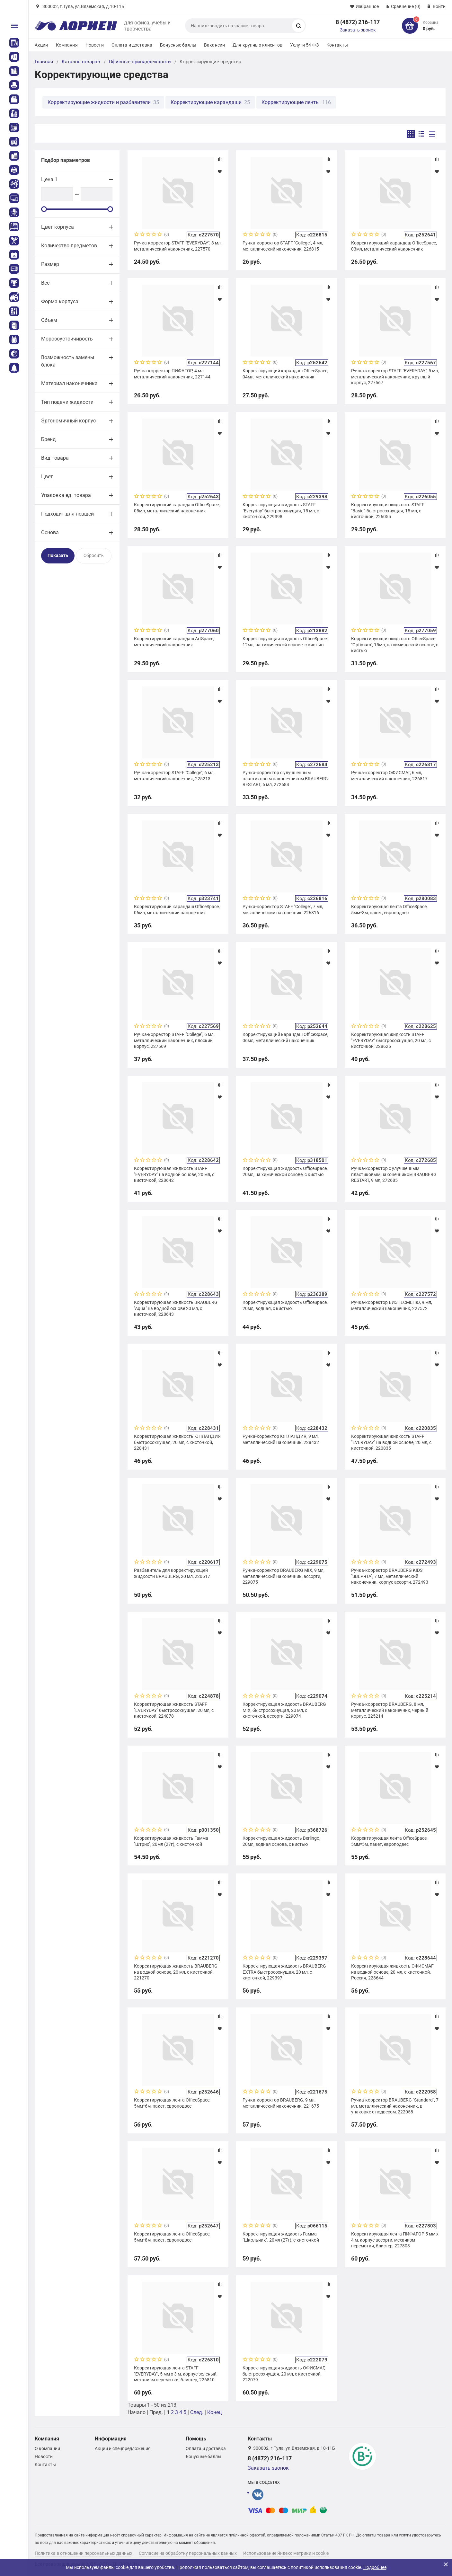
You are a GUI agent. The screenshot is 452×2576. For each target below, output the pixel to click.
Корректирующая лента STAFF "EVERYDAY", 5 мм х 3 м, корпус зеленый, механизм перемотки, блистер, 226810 (175, 2373)
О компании (47, 2448)
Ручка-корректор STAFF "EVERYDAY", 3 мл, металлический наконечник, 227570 (178, 245)
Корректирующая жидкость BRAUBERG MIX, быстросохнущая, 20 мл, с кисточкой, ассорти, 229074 (284, 1710)
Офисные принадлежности (140, 62)
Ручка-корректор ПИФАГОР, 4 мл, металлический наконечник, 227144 (172, 373)
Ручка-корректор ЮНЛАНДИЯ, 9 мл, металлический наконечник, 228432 (281, 1439)
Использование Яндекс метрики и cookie (286, 2553)
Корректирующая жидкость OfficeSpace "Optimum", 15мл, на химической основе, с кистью (394, 644)
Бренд (48, 439)
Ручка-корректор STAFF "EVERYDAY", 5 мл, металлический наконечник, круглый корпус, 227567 (395, 376)
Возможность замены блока (67, 361)
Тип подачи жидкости (67, 402)
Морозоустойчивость (67, 339)
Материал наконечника (69, 383)
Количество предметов (69, 246)
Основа (50, 532)
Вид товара (55, 458)
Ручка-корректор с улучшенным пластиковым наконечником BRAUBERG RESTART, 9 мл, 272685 (394, 1174)
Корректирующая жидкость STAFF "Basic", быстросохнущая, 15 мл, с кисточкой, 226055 (387, 510)
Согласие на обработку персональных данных (188, 2553)
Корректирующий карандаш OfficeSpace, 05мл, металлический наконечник (177, 507)
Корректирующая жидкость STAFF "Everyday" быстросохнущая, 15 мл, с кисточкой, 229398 (281, 510)
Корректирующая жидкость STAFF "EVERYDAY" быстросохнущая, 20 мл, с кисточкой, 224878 (174, 1710)
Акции (41, 45)
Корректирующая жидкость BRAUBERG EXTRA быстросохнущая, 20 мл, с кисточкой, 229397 (284, 1971)
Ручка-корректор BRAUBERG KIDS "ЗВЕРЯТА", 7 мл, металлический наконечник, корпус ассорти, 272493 (389, 1576)
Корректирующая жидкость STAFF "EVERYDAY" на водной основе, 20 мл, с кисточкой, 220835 (391, 1442)
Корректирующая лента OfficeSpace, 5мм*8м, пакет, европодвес (172, 2236)
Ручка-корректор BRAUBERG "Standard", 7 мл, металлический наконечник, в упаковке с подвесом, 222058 (395, 2105)
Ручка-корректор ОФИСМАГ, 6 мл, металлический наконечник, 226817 (389, 775)
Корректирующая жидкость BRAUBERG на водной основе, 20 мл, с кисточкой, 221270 (175, 1971)
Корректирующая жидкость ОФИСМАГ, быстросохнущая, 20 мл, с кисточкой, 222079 (284, 2373)
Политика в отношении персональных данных (83, 2553)
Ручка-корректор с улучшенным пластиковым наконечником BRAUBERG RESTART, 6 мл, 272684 (285, 778)
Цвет (47, 477)
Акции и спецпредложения (123, 2448)
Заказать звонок (358, 29)
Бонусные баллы (178, 45)
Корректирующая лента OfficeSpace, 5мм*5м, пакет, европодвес (389, 1841)
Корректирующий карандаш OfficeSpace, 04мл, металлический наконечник (285, 373)
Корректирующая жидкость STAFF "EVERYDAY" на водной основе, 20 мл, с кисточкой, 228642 (174, 1174)
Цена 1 (49, 179)
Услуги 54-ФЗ (304, 45)
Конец (214, 2412)
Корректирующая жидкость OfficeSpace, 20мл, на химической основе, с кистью (285, 1171)
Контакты (337, 45)
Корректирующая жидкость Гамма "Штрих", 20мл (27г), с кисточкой (171, 1841)
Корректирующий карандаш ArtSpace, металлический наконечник (174, 641)
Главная (44, 62)
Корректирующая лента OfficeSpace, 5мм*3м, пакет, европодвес (389, 909)
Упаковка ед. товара (66, 495)
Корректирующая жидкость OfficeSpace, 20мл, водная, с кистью (285, 1305)
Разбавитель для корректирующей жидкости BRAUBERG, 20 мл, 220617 (172, 1573)
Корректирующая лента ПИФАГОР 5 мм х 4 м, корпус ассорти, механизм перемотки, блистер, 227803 (395, 2239)
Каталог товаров (81, 62)
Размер (50, 264)
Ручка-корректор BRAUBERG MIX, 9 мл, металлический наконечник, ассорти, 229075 (283, 1576)
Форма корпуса (59, 301)
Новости (94, 45)
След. (196, 2412)
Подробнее (374, 2567)
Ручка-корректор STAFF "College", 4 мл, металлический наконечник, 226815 (283, 245)
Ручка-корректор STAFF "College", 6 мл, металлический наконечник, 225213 (174, 775)
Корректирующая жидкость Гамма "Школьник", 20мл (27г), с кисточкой (281, 2236)
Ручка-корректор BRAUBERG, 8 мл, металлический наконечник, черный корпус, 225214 (389, 1710)
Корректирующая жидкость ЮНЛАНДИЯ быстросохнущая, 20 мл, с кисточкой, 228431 (177, 1442)
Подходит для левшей (67, 514)
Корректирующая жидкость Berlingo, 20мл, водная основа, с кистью (281, 1841)
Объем (49, 320)
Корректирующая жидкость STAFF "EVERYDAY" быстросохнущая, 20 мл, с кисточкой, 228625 (391, 1040)
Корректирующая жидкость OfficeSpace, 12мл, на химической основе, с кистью (285, 641)
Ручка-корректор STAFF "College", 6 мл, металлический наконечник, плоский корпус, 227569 (174, 1040)
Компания (67, 45)
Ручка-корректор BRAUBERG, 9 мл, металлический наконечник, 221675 (281, 2102)
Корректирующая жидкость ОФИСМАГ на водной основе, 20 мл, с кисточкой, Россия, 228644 (392, 1971)
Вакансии (214, 45)
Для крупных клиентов (257, 45)
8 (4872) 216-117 (358, 22)
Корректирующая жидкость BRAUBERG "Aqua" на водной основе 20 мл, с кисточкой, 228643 (175, 1308)
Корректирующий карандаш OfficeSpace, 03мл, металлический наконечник (394, 245)
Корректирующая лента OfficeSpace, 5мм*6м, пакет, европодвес (172, 2102)
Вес (45, 283)
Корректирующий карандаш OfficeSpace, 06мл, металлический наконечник (177, 909)
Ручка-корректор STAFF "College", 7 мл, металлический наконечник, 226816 (283, 909)
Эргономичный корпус (68, 421)
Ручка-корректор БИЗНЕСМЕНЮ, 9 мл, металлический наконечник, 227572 (391, 1305)
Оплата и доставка (131, 45)
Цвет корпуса (57, 227)
